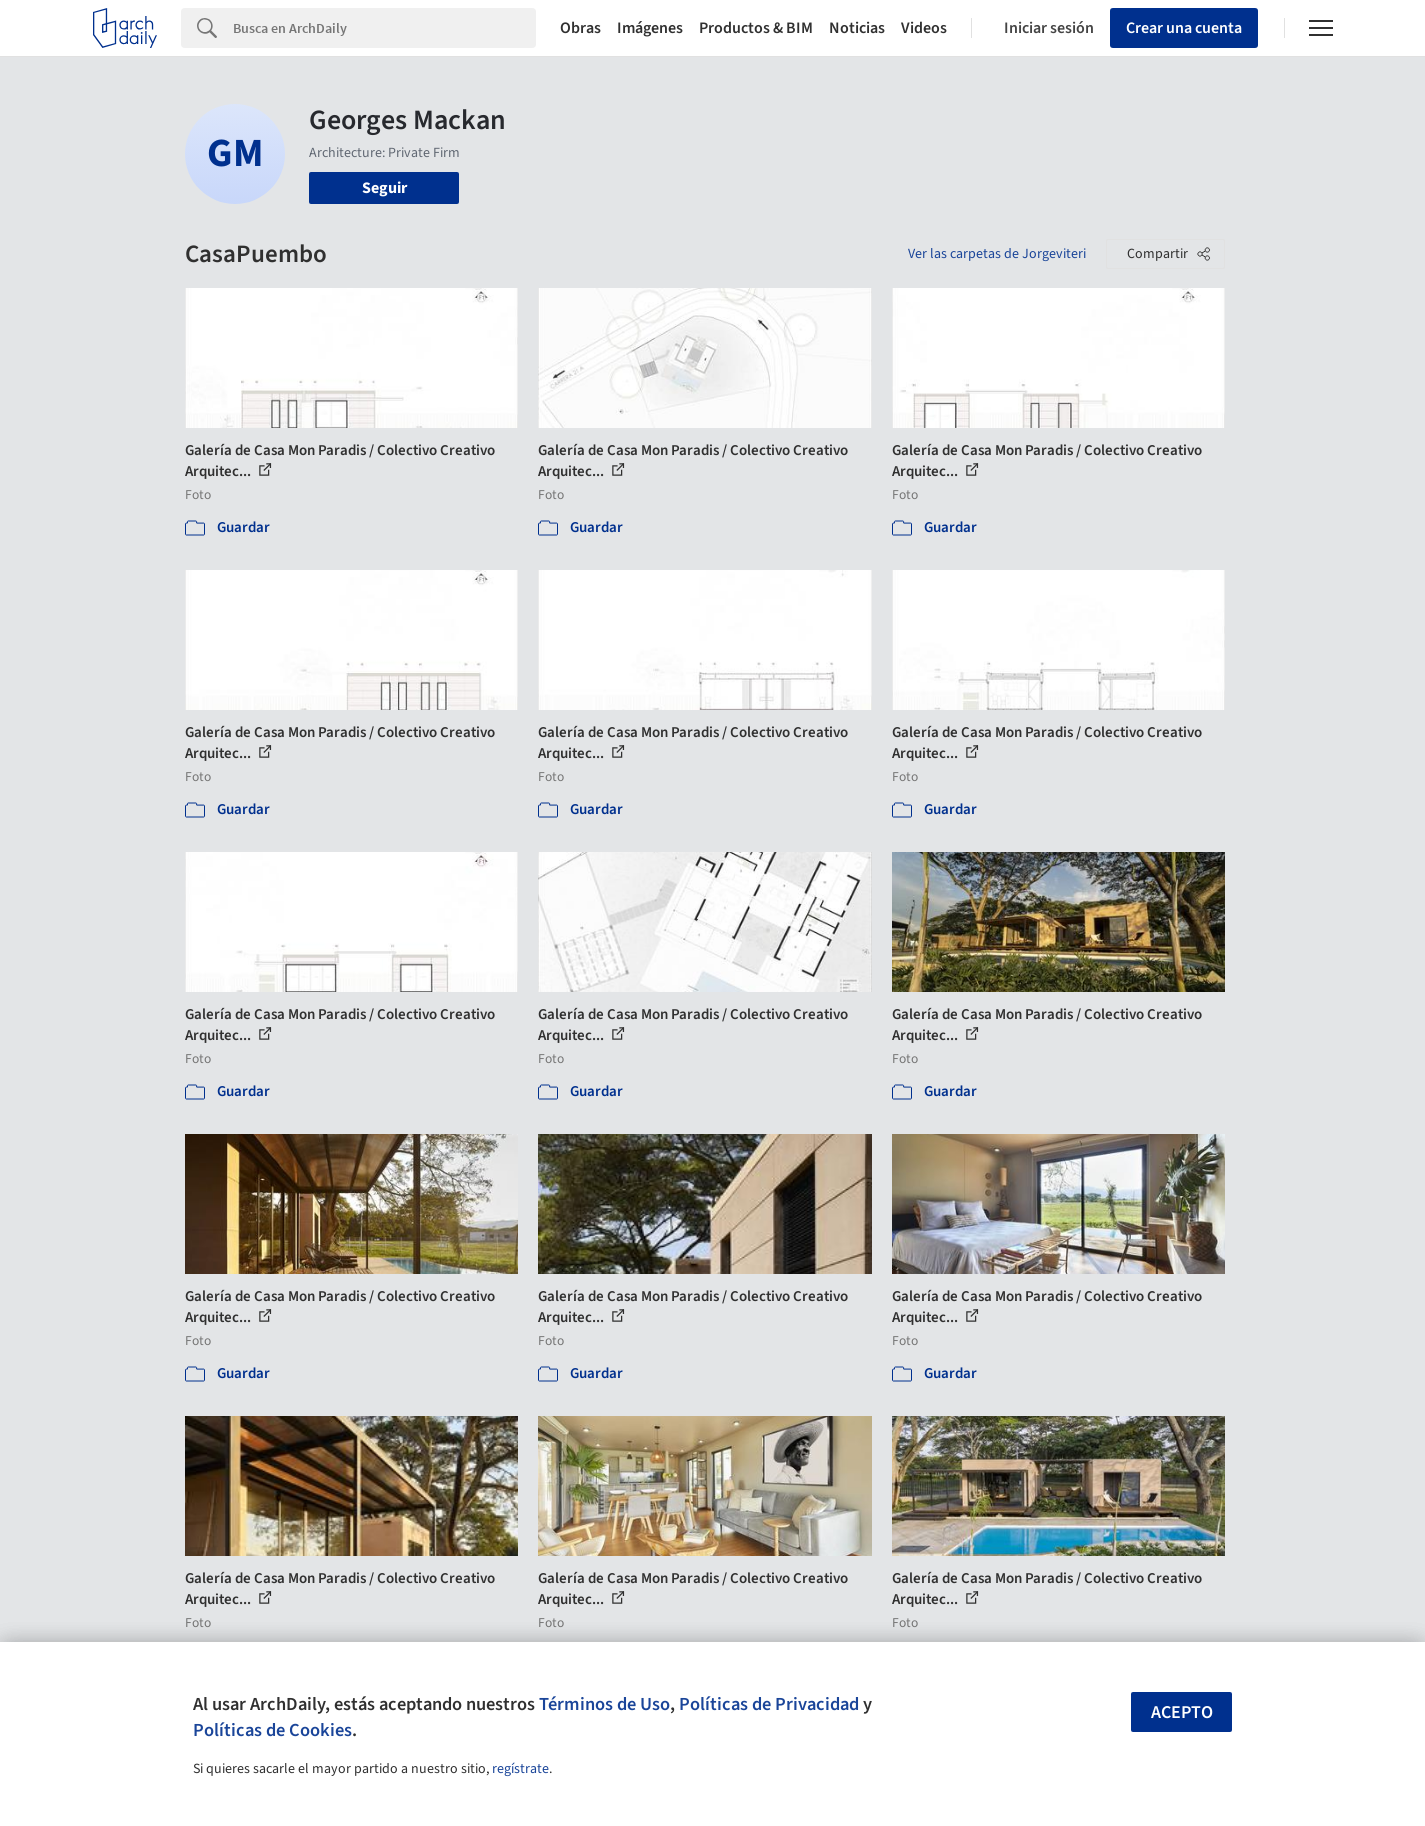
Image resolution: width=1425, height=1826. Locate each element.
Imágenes (650, 28)
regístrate (520, 1769)
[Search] (384, 28)
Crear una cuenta (1184, 28)
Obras (580, 28)
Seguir (384, 188)
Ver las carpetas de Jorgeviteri (997, 254)
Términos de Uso (604, 1704)
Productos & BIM (756, 28)
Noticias (857, 28)
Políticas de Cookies (272, 1730)
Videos (924, 28)
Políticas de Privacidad (769, 1704)
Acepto (1182, 1712)
